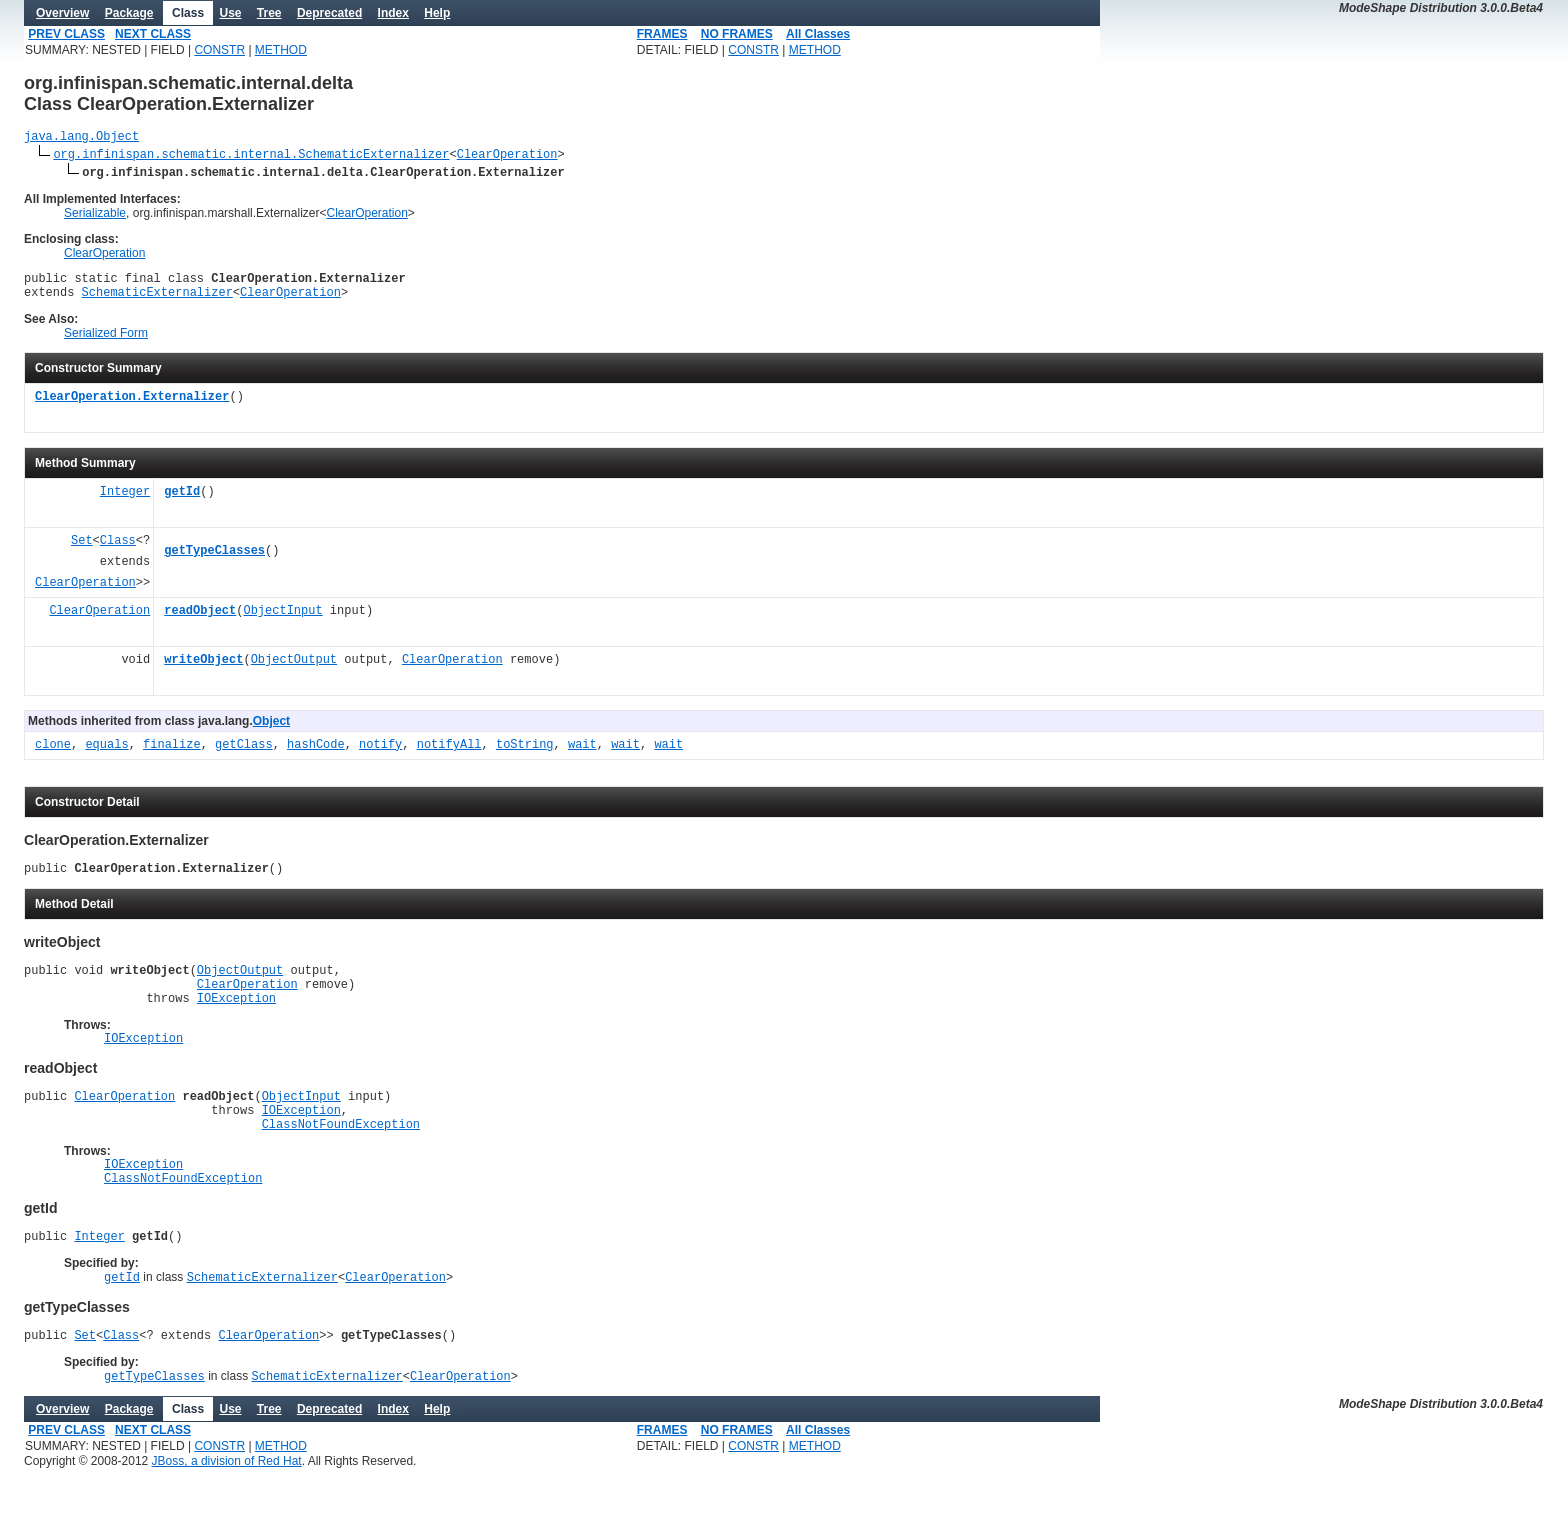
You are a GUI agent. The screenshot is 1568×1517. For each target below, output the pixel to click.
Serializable (95, 216)
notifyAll (449, 754)
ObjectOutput (294, 669)
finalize (172, 754)
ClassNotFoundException (341, 1156)
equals (106, 754)
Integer (125, 501)
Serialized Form (106, 342)
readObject (200, 620)
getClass (244, 754)
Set (82, 550)
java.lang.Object (81, 138)
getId (182, 501)
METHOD (281, 50)
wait (582, 754)
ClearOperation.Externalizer (132, 406)
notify (380, 754)
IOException (236, 1018)
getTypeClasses (214, 560)
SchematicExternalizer (157, 300)
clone (53, 754)
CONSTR (219, 50)
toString (525, 754)
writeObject (203, 669)
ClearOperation (507, 156)
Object (271, 730)
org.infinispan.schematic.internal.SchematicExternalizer (251, 156)
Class (118, 550)
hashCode (316, 754)
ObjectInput (282, 620)
